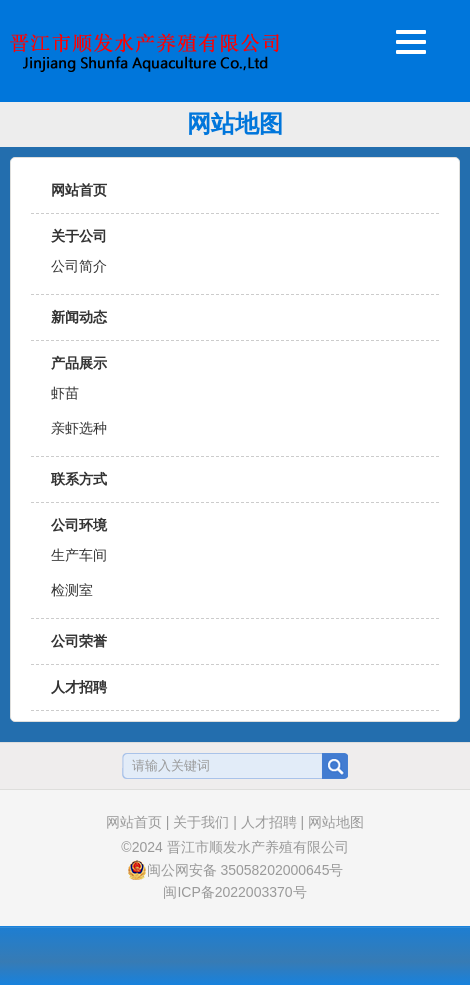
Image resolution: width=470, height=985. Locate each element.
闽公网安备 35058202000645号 (235, 870)
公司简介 (79, 266)
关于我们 (201, 822)
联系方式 (79, 479)
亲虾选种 (79, 428)
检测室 (72, 590)
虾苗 (65, 393)
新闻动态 (79, 317)
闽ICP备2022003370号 (234, 892)
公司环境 (79, 525)
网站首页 (79, 190)
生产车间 (79, 555)
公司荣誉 (79, 641)
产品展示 (79, 363)
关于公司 (79, 236)
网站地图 (336, 822)
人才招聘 (79, 687)
